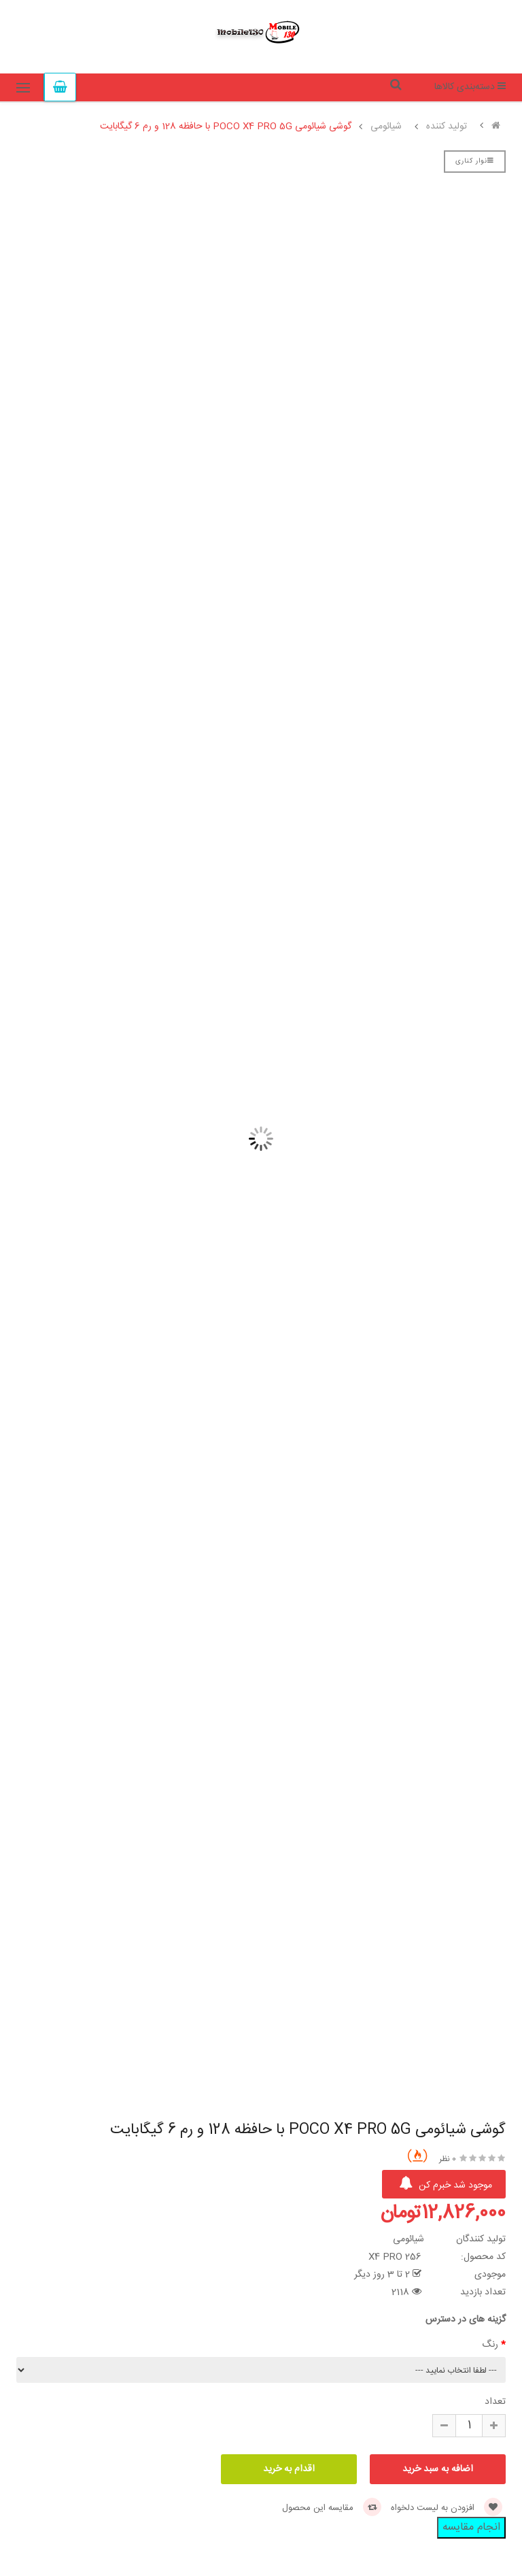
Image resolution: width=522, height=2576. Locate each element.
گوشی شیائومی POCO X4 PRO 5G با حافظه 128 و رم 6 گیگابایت (225, 126)
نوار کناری (474, 161)
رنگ (490, 2345)
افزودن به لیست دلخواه (446, 2507)
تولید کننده (446, 126)
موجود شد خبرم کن (445, 2185)
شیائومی (386, 126)
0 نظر (447, 2159)
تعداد (495, 2402)
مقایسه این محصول (331, 2507)
